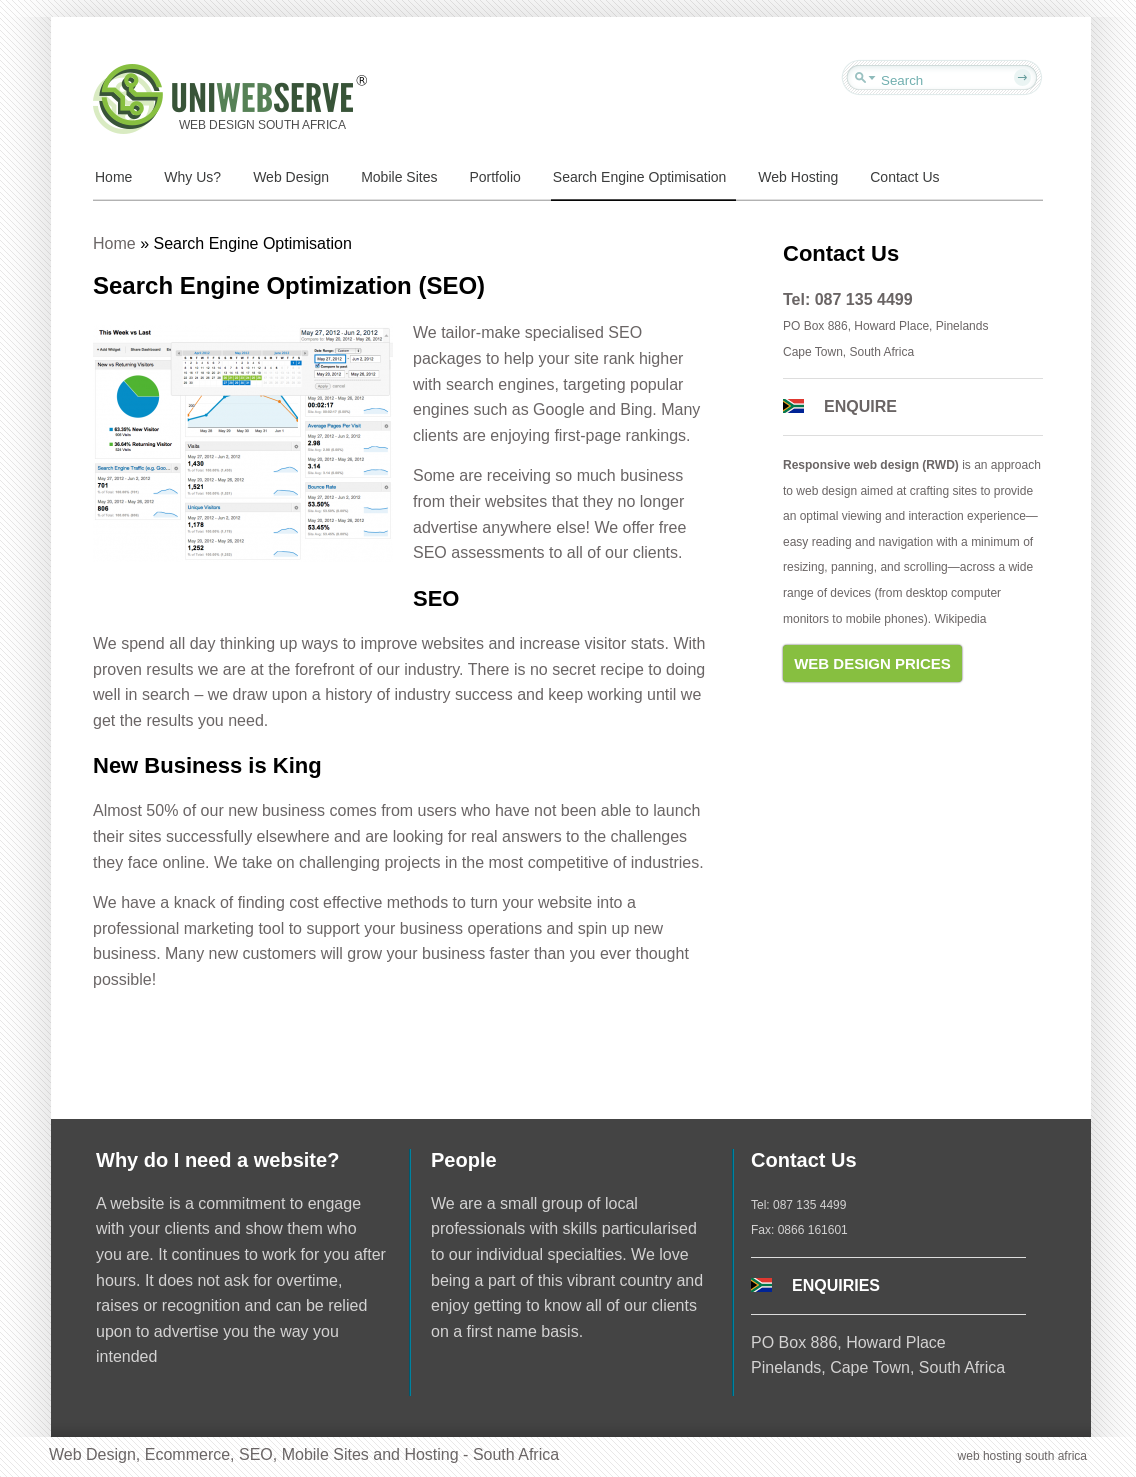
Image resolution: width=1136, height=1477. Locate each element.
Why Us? (192, 177)
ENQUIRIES (836, 1285)
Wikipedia (960, 619)
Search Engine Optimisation (640, 177)
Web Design (291, 177)
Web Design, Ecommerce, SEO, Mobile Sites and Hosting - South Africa (304, 1454)
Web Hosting (798, 177)
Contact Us (904, 177)
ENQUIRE (860, 406)
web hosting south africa (1022, 1456)
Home (113, 177)
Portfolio (494, 177)
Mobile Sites (399, 177)
